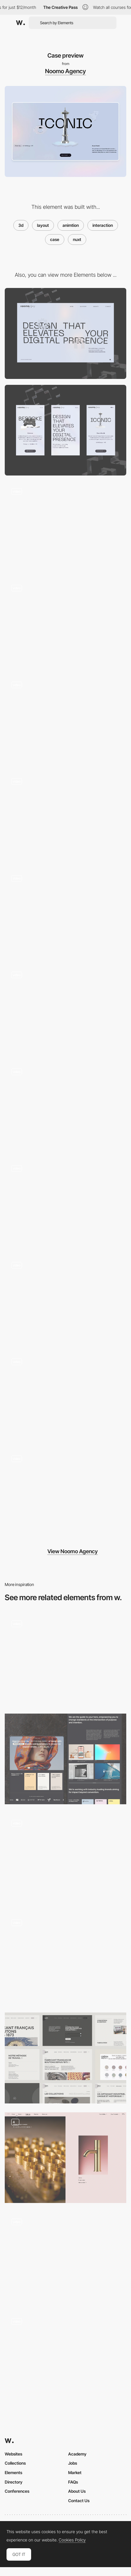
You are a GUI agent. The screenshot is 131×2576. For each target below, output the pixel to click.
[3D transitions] (65, 913)
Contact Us (79, 2500)
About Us (77, 2491)
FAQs (73, 2481)
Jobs (72, 2463)
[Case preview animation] (65, 1010)
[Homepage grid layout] (65, 2257)
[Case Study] (65, 1300)
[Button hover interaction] (65, 623)
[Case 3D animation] (65, 1494)
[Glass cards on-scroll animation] (65, 1107)
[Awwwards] (20, 22)
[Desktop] (65, 333)
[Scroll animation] (65, 720)
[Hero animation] (65, 526)
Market (75, 2472)
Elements (13, 2472)
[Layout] (65, 2057)
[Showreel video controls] (65, 1397)
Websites (13, 2453)
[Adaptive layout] (65, 1858)
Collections (15, 2463)
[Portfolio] (65, 1659)
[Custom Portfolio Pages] (65, 2357)
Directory (14, 2481)
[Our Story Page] (65, 1204)
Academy (77, 2453)
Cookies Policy (72, 2540)
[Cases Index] (65, 1958)
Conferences (17, 2491)
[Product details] (65, 2157)
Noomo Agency (65, 71)
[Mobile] (65, 430)
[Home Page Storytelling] (65, 1759)
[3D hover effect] (65, 817)
